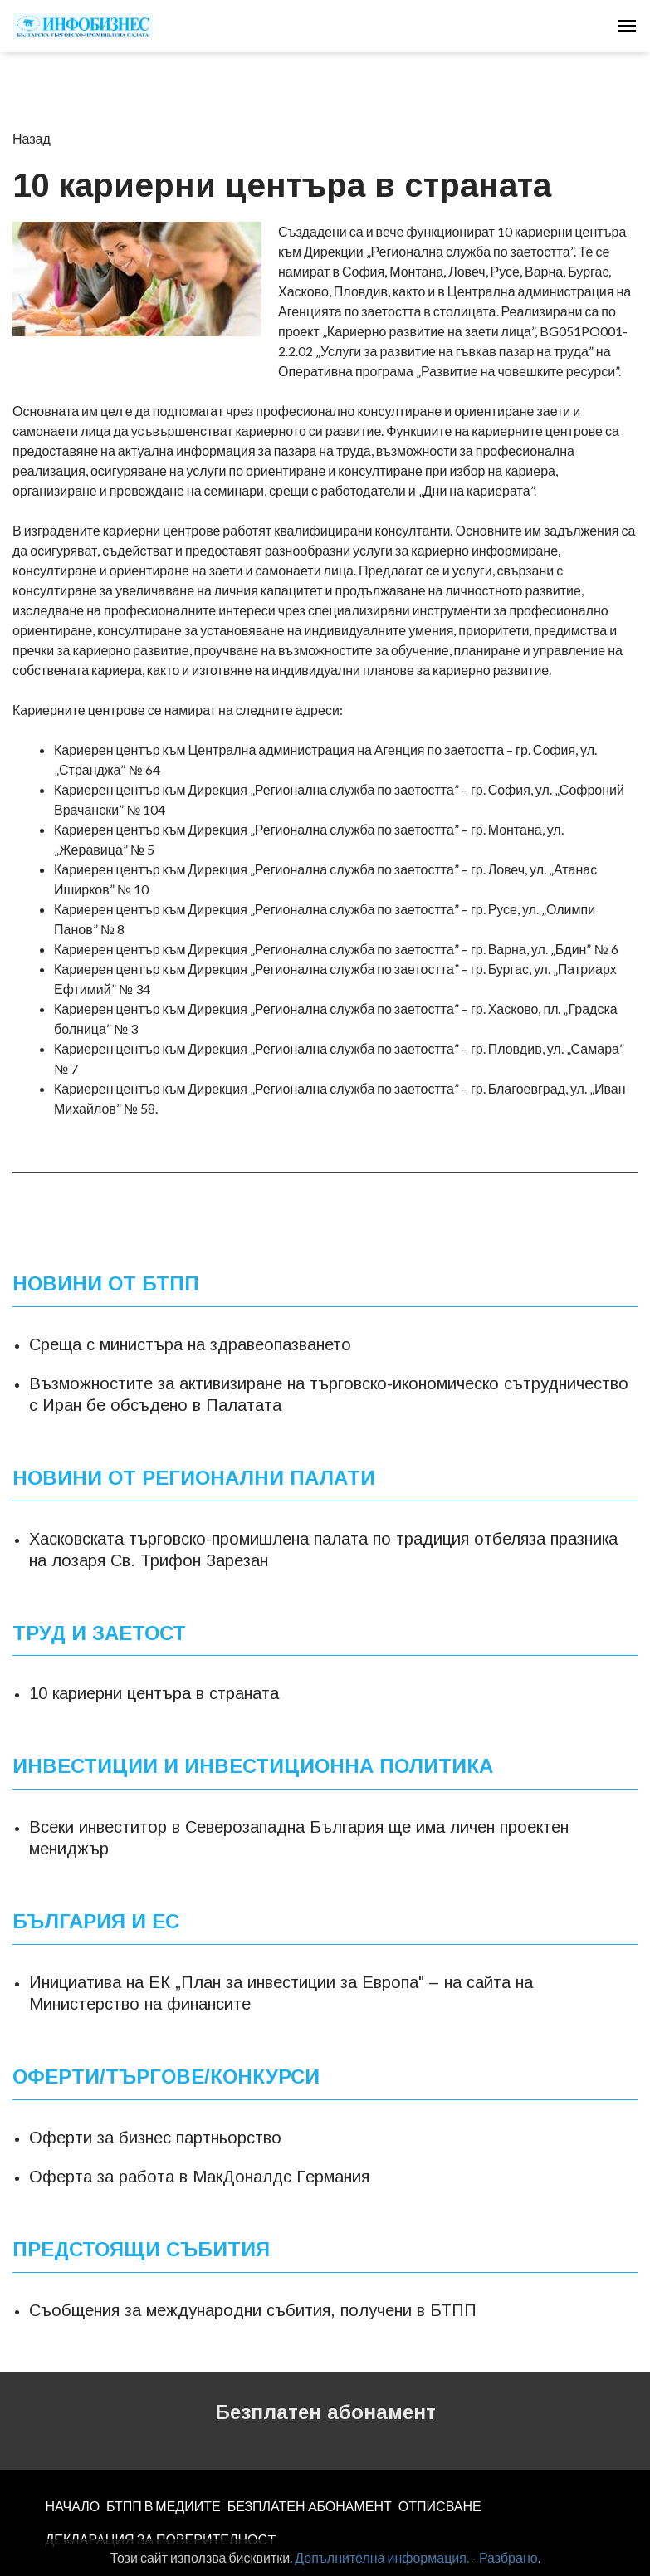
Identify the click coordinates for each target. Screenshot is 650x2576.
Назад (31, 138)
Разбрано (508, 2557)
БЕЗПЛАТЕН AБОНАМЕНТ (309, 2506)
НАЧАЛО (73, 2506)
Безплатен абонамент (325, 2412)
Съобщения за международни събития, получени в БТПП (253, 2310)
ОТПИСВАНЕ (439, 2506)
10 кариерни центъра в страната (154, 1693)
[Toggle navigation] (627, 26)
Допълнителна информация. (382, 2557)
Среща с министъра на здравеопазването (190, 1344)
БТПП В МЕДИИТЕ (163, 2506)
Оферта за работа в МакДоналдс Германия (199, 2176)
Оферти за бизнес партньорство (155, 2137)
